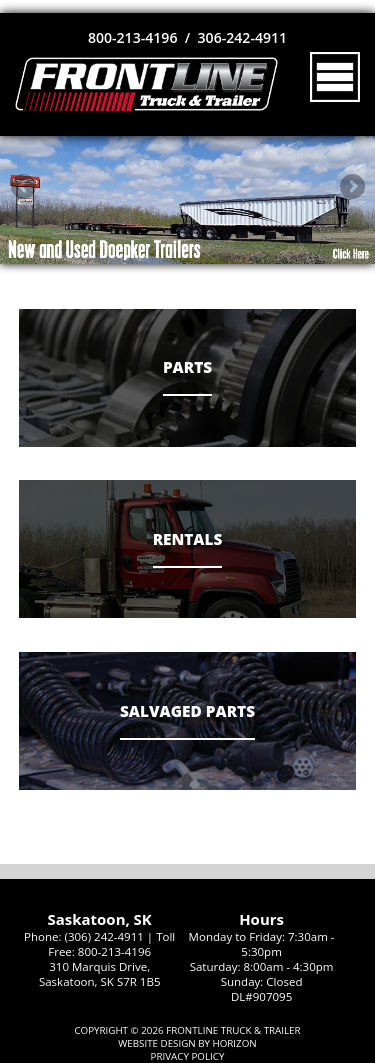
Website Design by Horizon (187, 1043)
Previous (23, 186)
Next (352, 186)
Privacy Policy (188, 1056)
